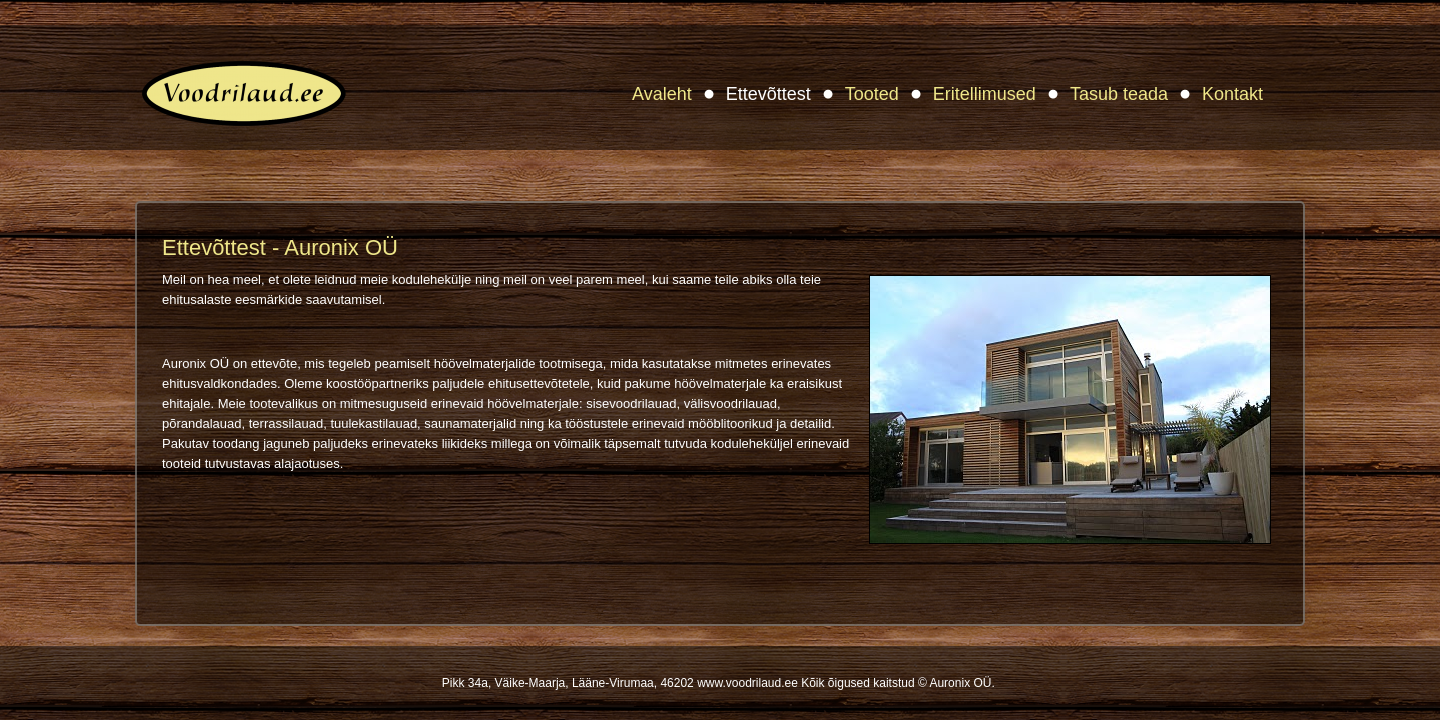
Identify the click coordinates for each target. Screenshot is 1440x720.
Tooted (872, 94)
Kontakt (1232, 94)
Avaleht (662, 94)
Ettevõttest (768, 94)
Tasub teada (1119, 94)
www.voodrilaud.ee (747, 683)
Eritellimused (984, 94)
